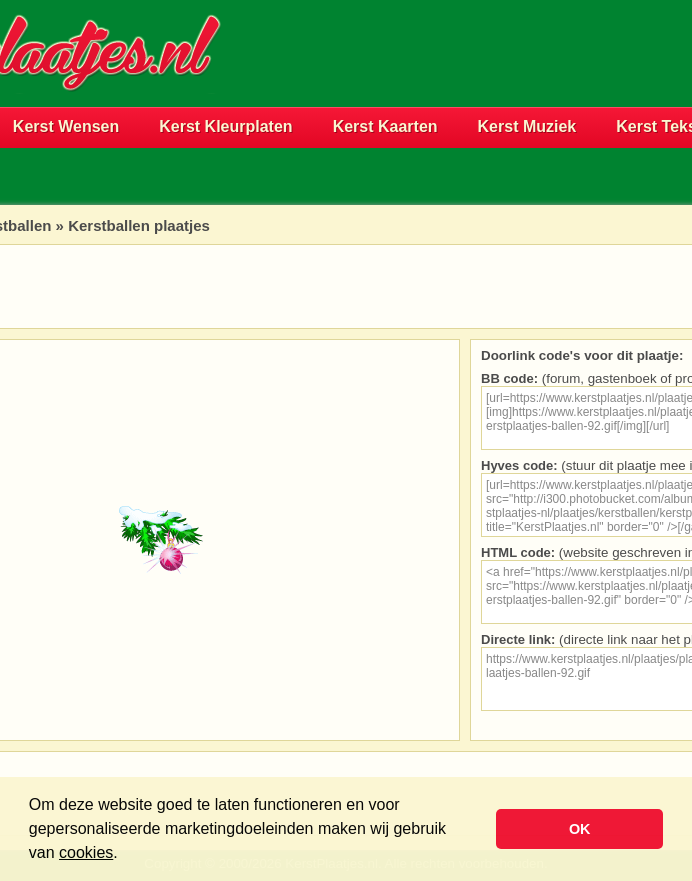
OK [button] (580, 829)
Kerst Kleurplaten (225, 126)
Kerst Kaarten (385, 126)
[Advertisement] (457, 85)
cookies (86, 852)
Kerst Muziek (527, 126)
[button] (125, 855)
